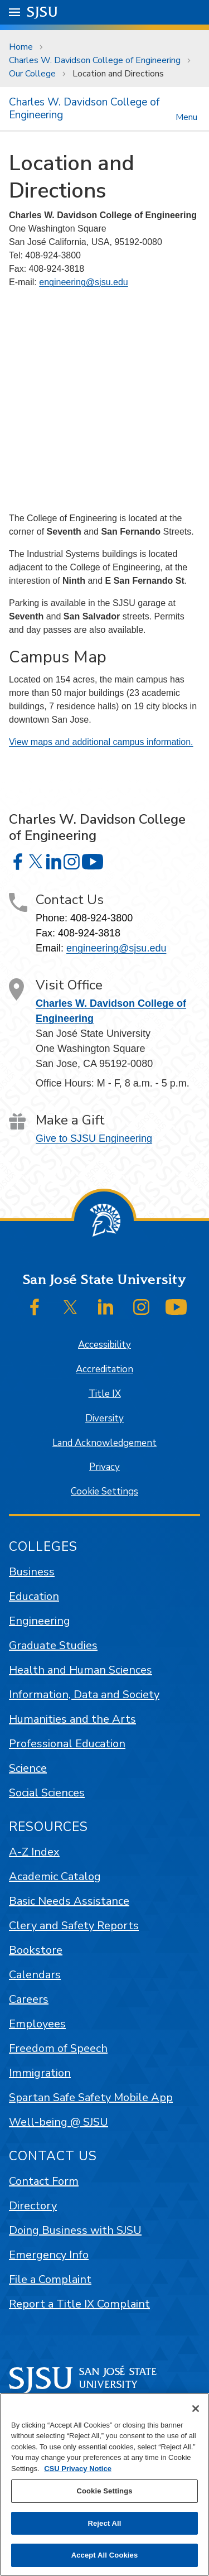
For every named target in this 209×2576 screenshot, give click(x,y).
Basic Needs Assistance (69, 1901)
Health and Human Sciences (80, 1670)
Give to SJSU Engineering (94, 1138)
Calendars (35, 1974)
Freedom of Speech (58, 2048)
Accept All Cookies (104, 2555)
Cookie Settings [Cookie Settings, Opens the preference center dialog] (104, 2491)
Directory (33, 2205)
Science (28, 1768)
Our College (32, 74)
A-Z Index (34, 1851)
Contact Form (44, 2181)
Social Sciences (47, 1792)
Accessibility (104, 1344)
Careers (28, 1999)
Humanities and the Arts (72, 1719)
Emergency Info (49, 2254)
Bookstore (35, 1950)
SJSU (43, 11)
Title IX (105, 1393)
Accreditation (104, 1369)
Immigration (40, 2072)
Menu (186, 116)
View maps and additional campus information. (101, 742)
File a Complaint (50, 2279)
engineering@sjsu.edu (83, 282)
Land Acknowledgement (104, 1442)
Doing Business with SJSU (75, 2230)
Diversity (104, 1418)
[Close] (195, 2408)
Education (34, 1596)
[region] (104, 2484)
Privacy (104, 1466)
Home (21, 47)
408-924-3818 (89, 933)
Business (32, 1571)
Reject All (104, 2523)
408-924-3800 (101, 918)
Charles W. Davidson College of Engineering (95, 60)
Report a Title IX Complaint (79, 2303)
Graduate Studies (53, 1645)
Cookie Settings (104, 1491)
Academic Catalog (55, 1876)
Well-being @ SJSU (58, 2122)
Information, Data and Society (84, 1694)
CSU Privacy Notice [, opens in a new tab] (77, 2468)
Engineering (39, 1620)
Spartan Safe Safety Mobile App (91, 2097)
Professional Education (67, 1743)
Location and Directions (118, 74)
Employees (37, 2023)
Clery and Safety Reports (74, 1925)
